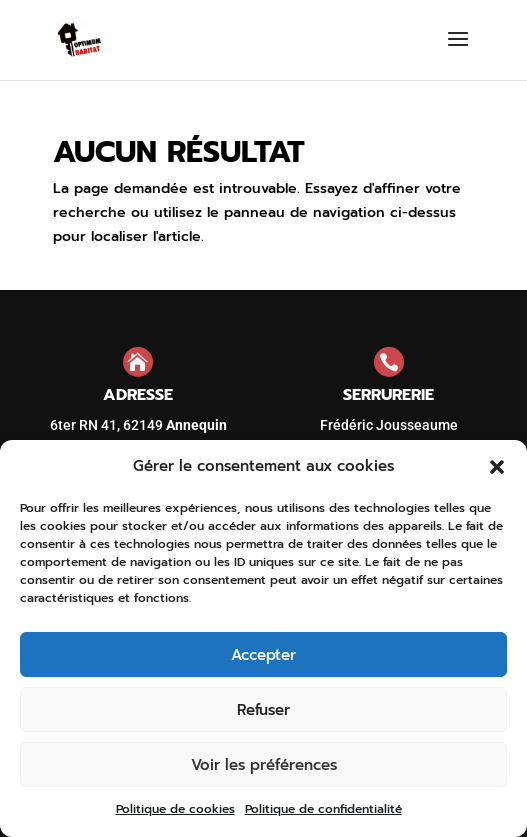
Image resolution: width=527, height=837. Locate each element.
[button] (497, 467)
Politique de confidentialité (323, 809)
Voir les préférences (264, 765)
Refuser (263, 710)
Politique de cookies (175, 809)
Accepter (263, 655)
